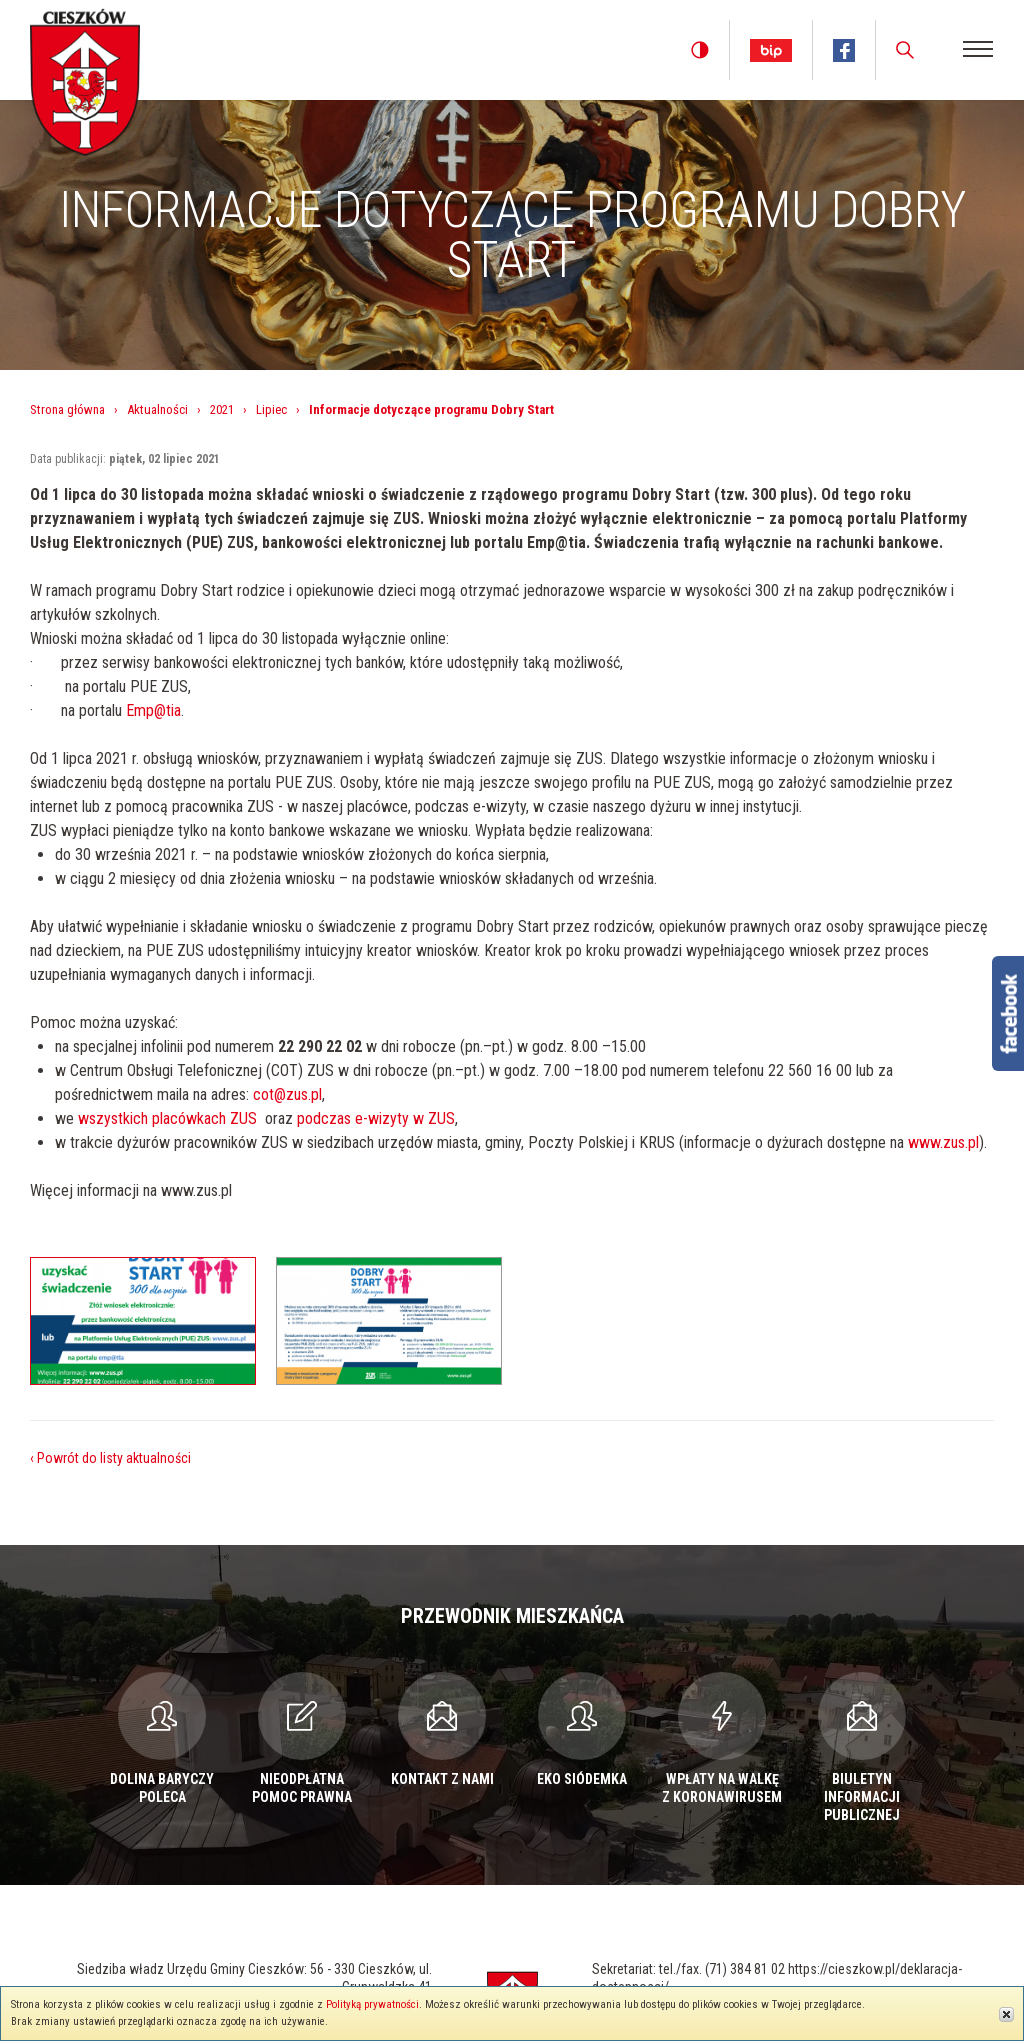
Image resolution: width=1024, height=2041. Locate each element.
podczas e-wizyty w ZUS (376, 1118)
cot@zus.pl (287, 1094)
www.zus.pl (943, 1142)
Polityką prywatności (372, 2004)
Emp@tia (153, 710)
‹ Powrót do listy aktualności (110, 1458)
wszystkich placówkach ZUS (167, 1118)
